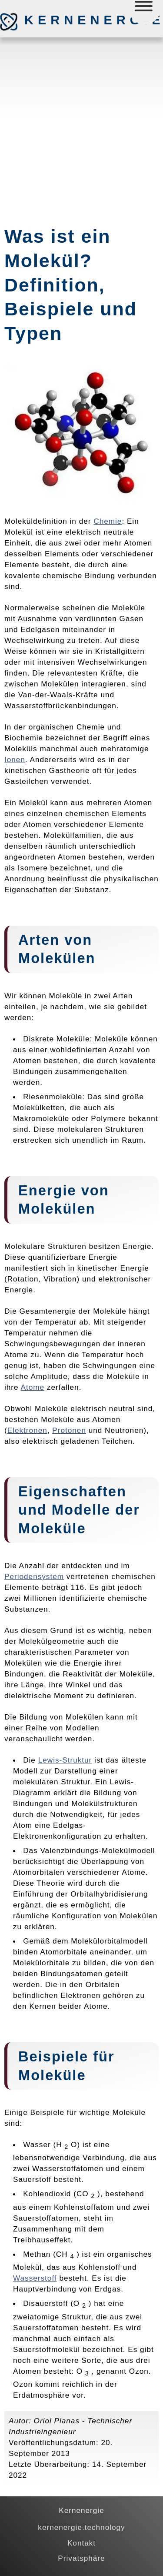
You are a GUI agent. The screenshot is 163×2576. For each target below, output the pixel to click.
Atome (32, 1387)
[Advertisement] (81, 127)
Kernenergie (70, 20)
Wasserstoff (35, 2278)
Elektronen (27, 1430)
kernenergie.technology (81, 2527)
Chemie (107, 521)
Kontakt (81, 2543)
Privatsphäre (81, 2558)
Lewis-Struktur (65, 1760)
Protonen (69, 1430)
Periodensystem (34, 1576)
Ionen (14, 759)
